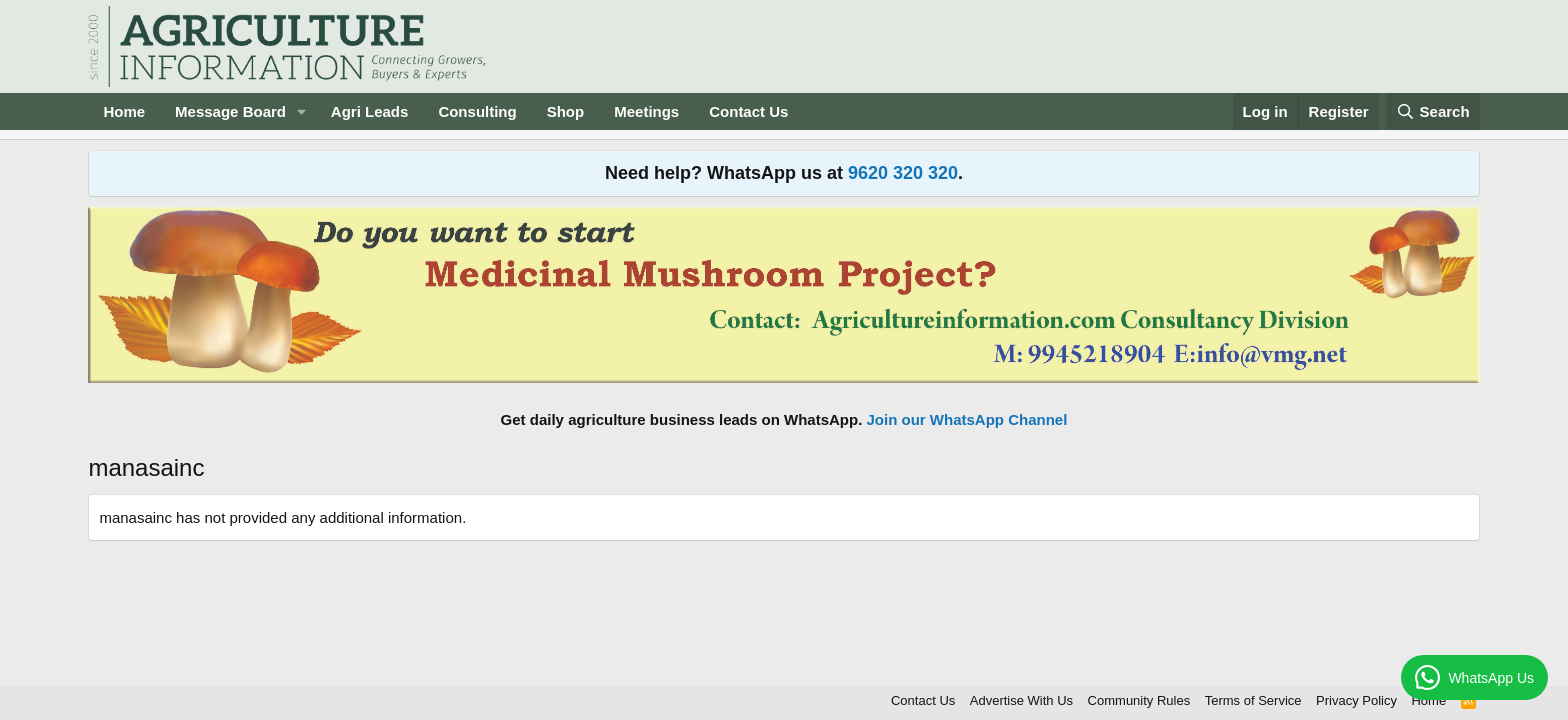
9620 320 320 (903, 173)
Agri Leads (370, 111)
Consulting (477, 111)
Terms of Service (1253, 700)
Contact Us (748, 111)
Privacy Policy (1356, 700)
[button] (302, 111)
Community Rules (1139, 700)
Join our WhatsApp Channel (967, 419)
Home (124, 111)
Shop (566, 111)
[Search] (1433, 111)
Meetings (646, 111)
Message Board (230, 111)
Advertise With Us (1021, 700)
